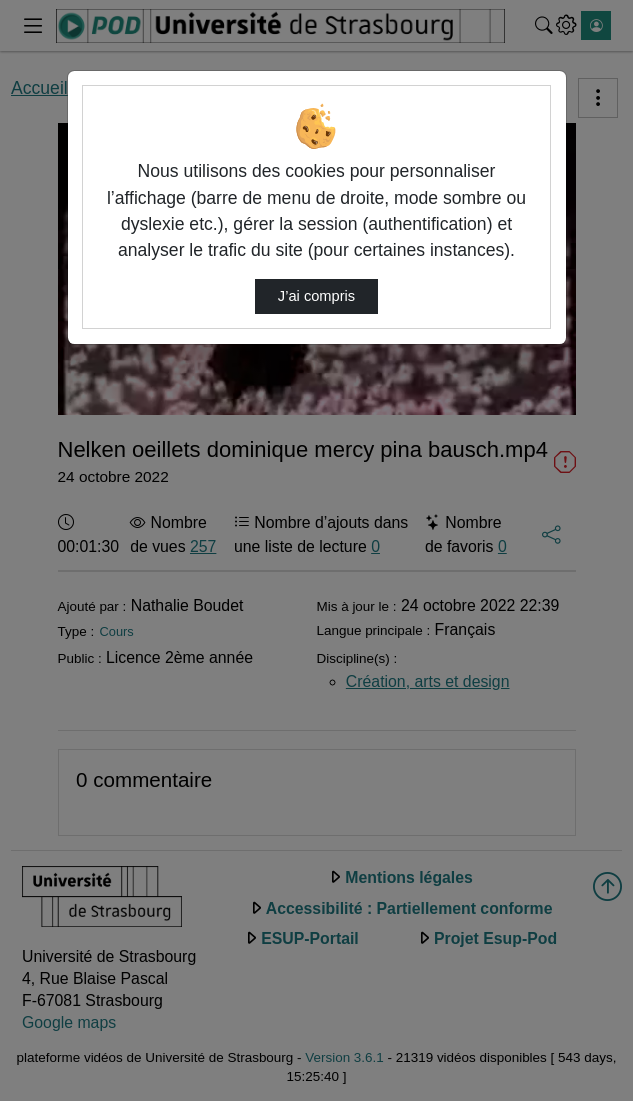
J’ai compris (316, 296)
